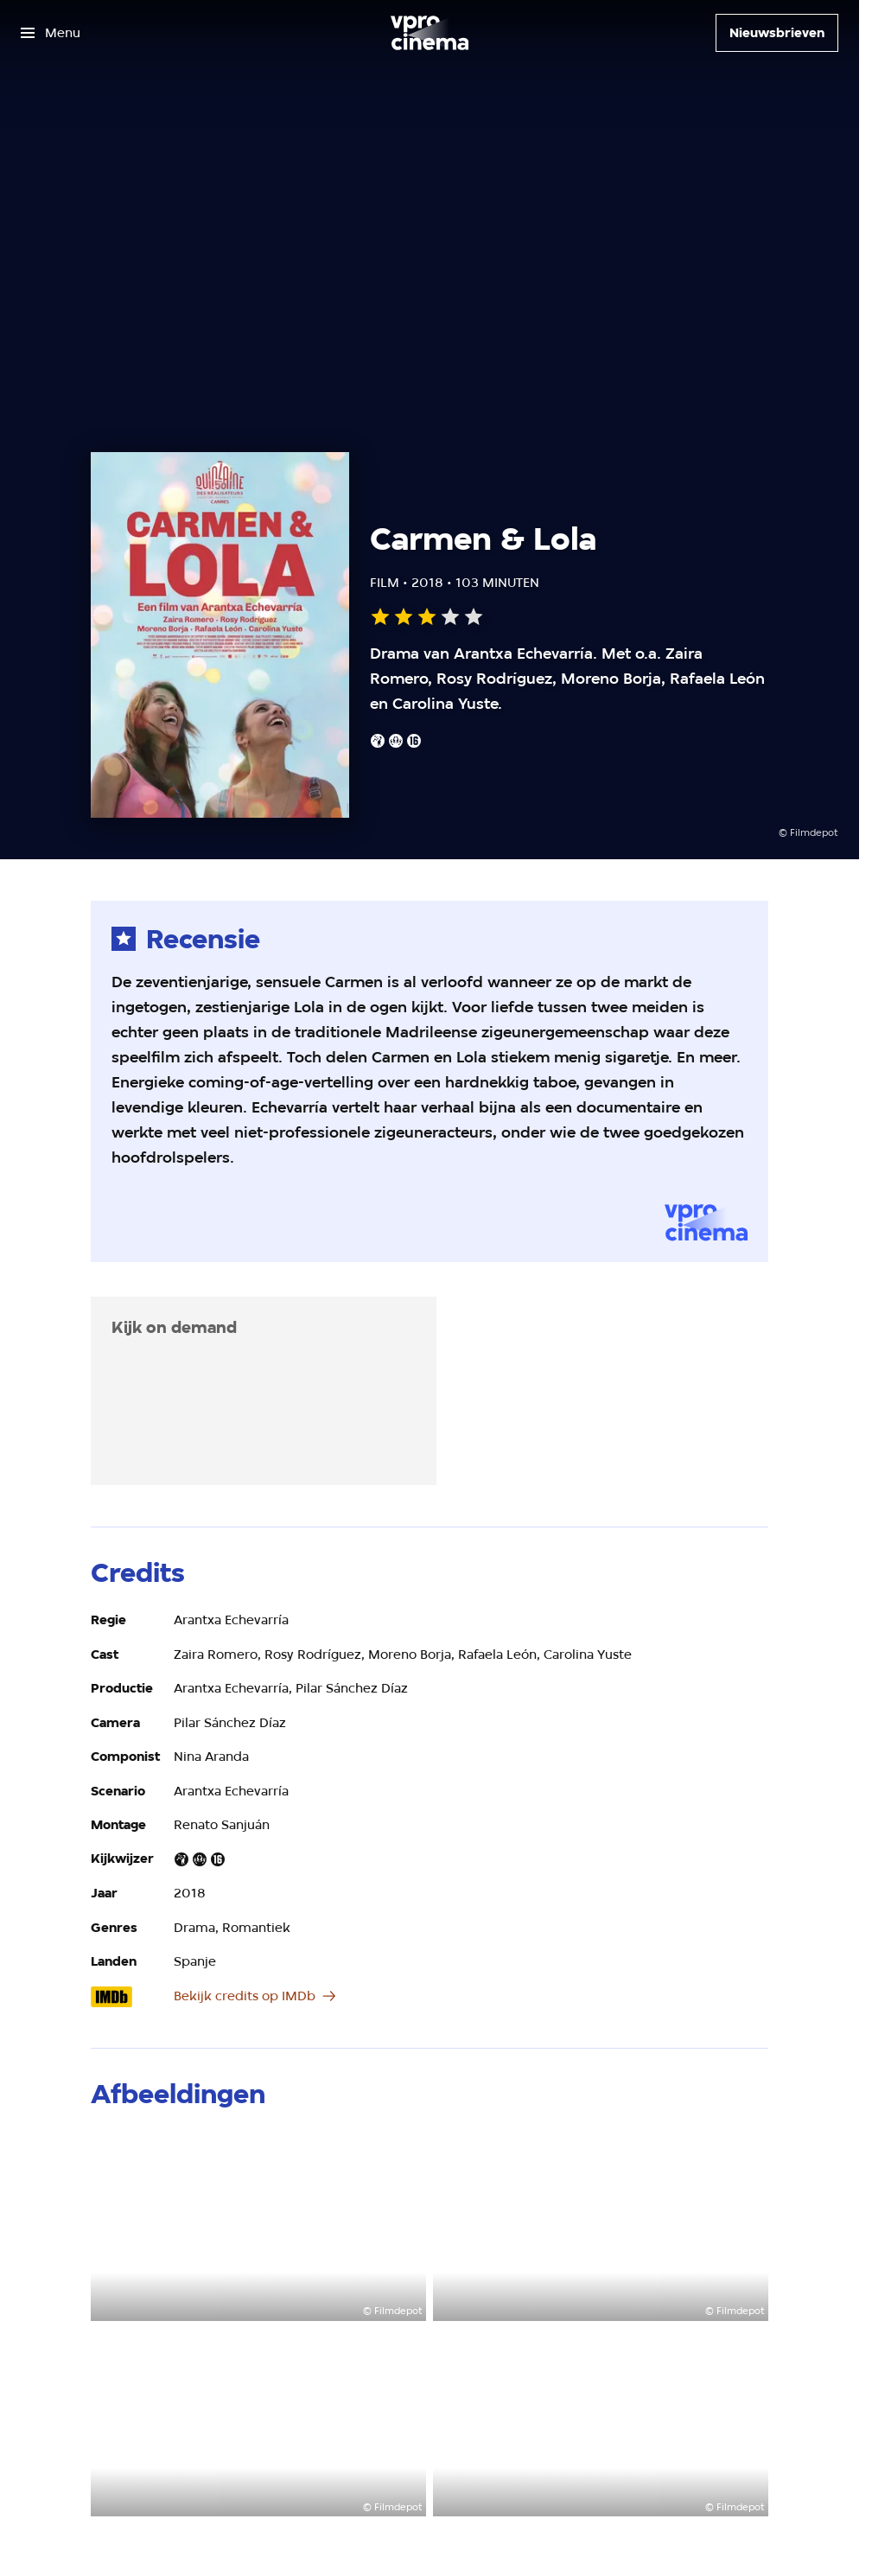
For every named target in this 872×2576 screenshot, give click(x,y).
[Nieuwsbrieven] (777, 33)
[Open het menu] (50, 33)
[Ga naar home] (429, 33)
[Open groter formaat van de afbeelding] (258, 2226)
